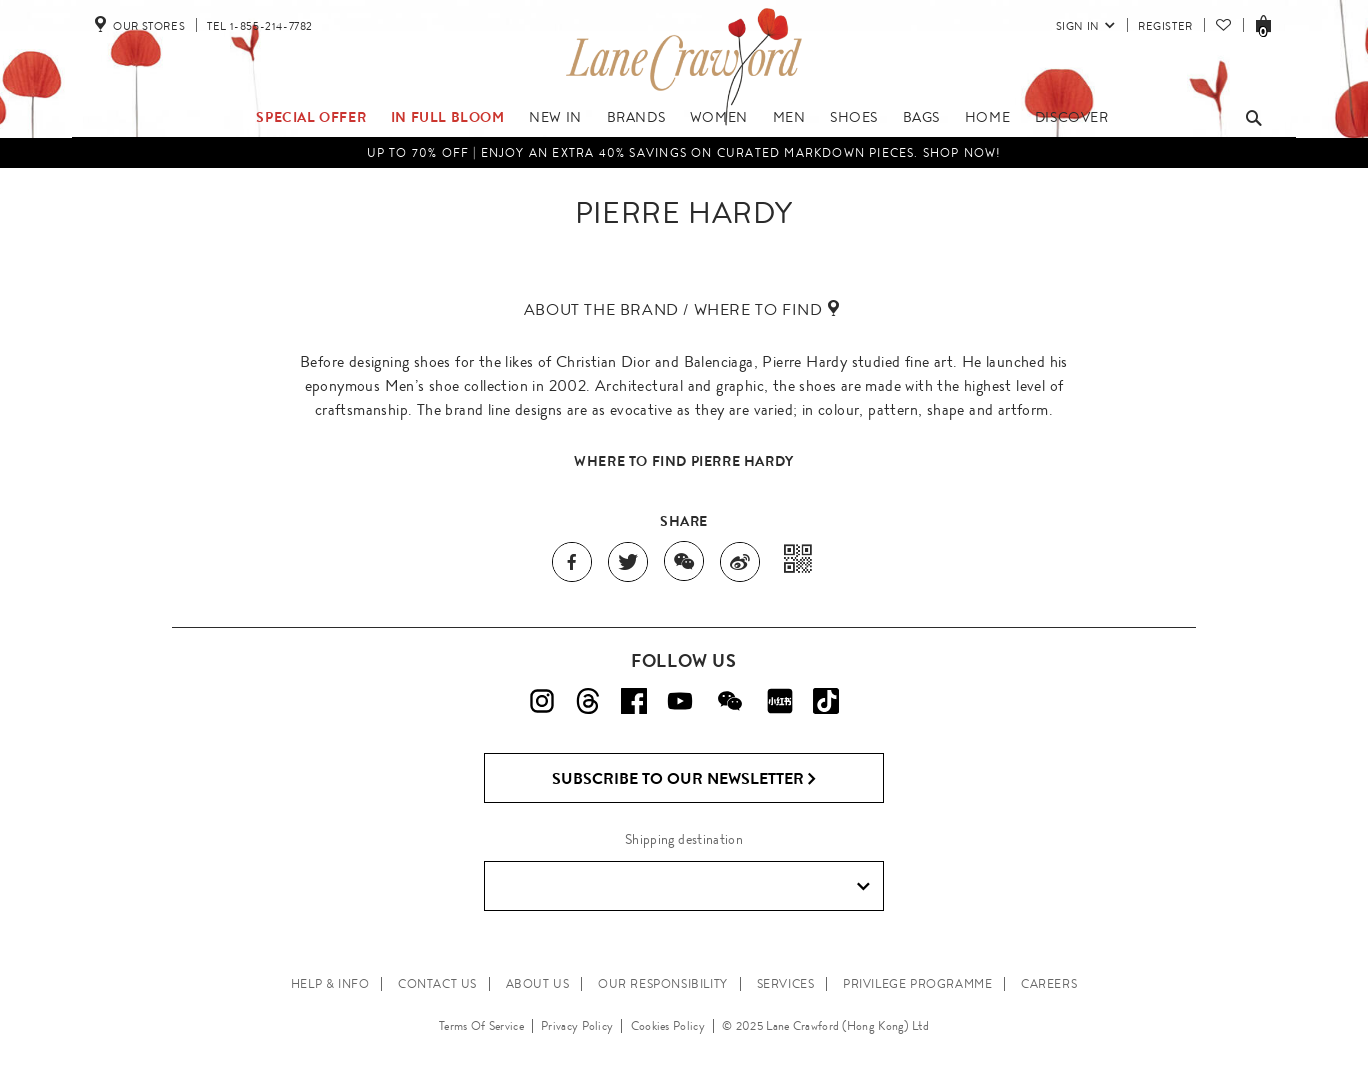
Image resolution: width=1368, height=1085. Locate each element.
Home (987, 117)
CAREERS (1049, 984)
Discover (1072, 117)
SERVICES (786, 984)
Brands (636, 117)
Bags (921, 117)
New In (555, 117)
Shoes (854, 117)
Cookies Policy (668, 1026)
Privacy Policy (577, 1026)
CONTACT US (437, 984)
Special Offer (311, 117)
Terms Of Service (481, 1026)
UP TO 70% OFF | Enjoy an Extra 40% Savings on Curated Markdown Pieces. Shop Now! (684, 153)
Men (789, 117)
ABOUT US (538, 984)
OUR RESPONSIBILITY (663, 984)
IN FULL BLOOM (448, 117)
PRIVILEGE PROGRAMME (917, 984)
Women (719, 117)
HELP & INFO (330, 984)
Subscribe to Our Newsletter (684, 779)
